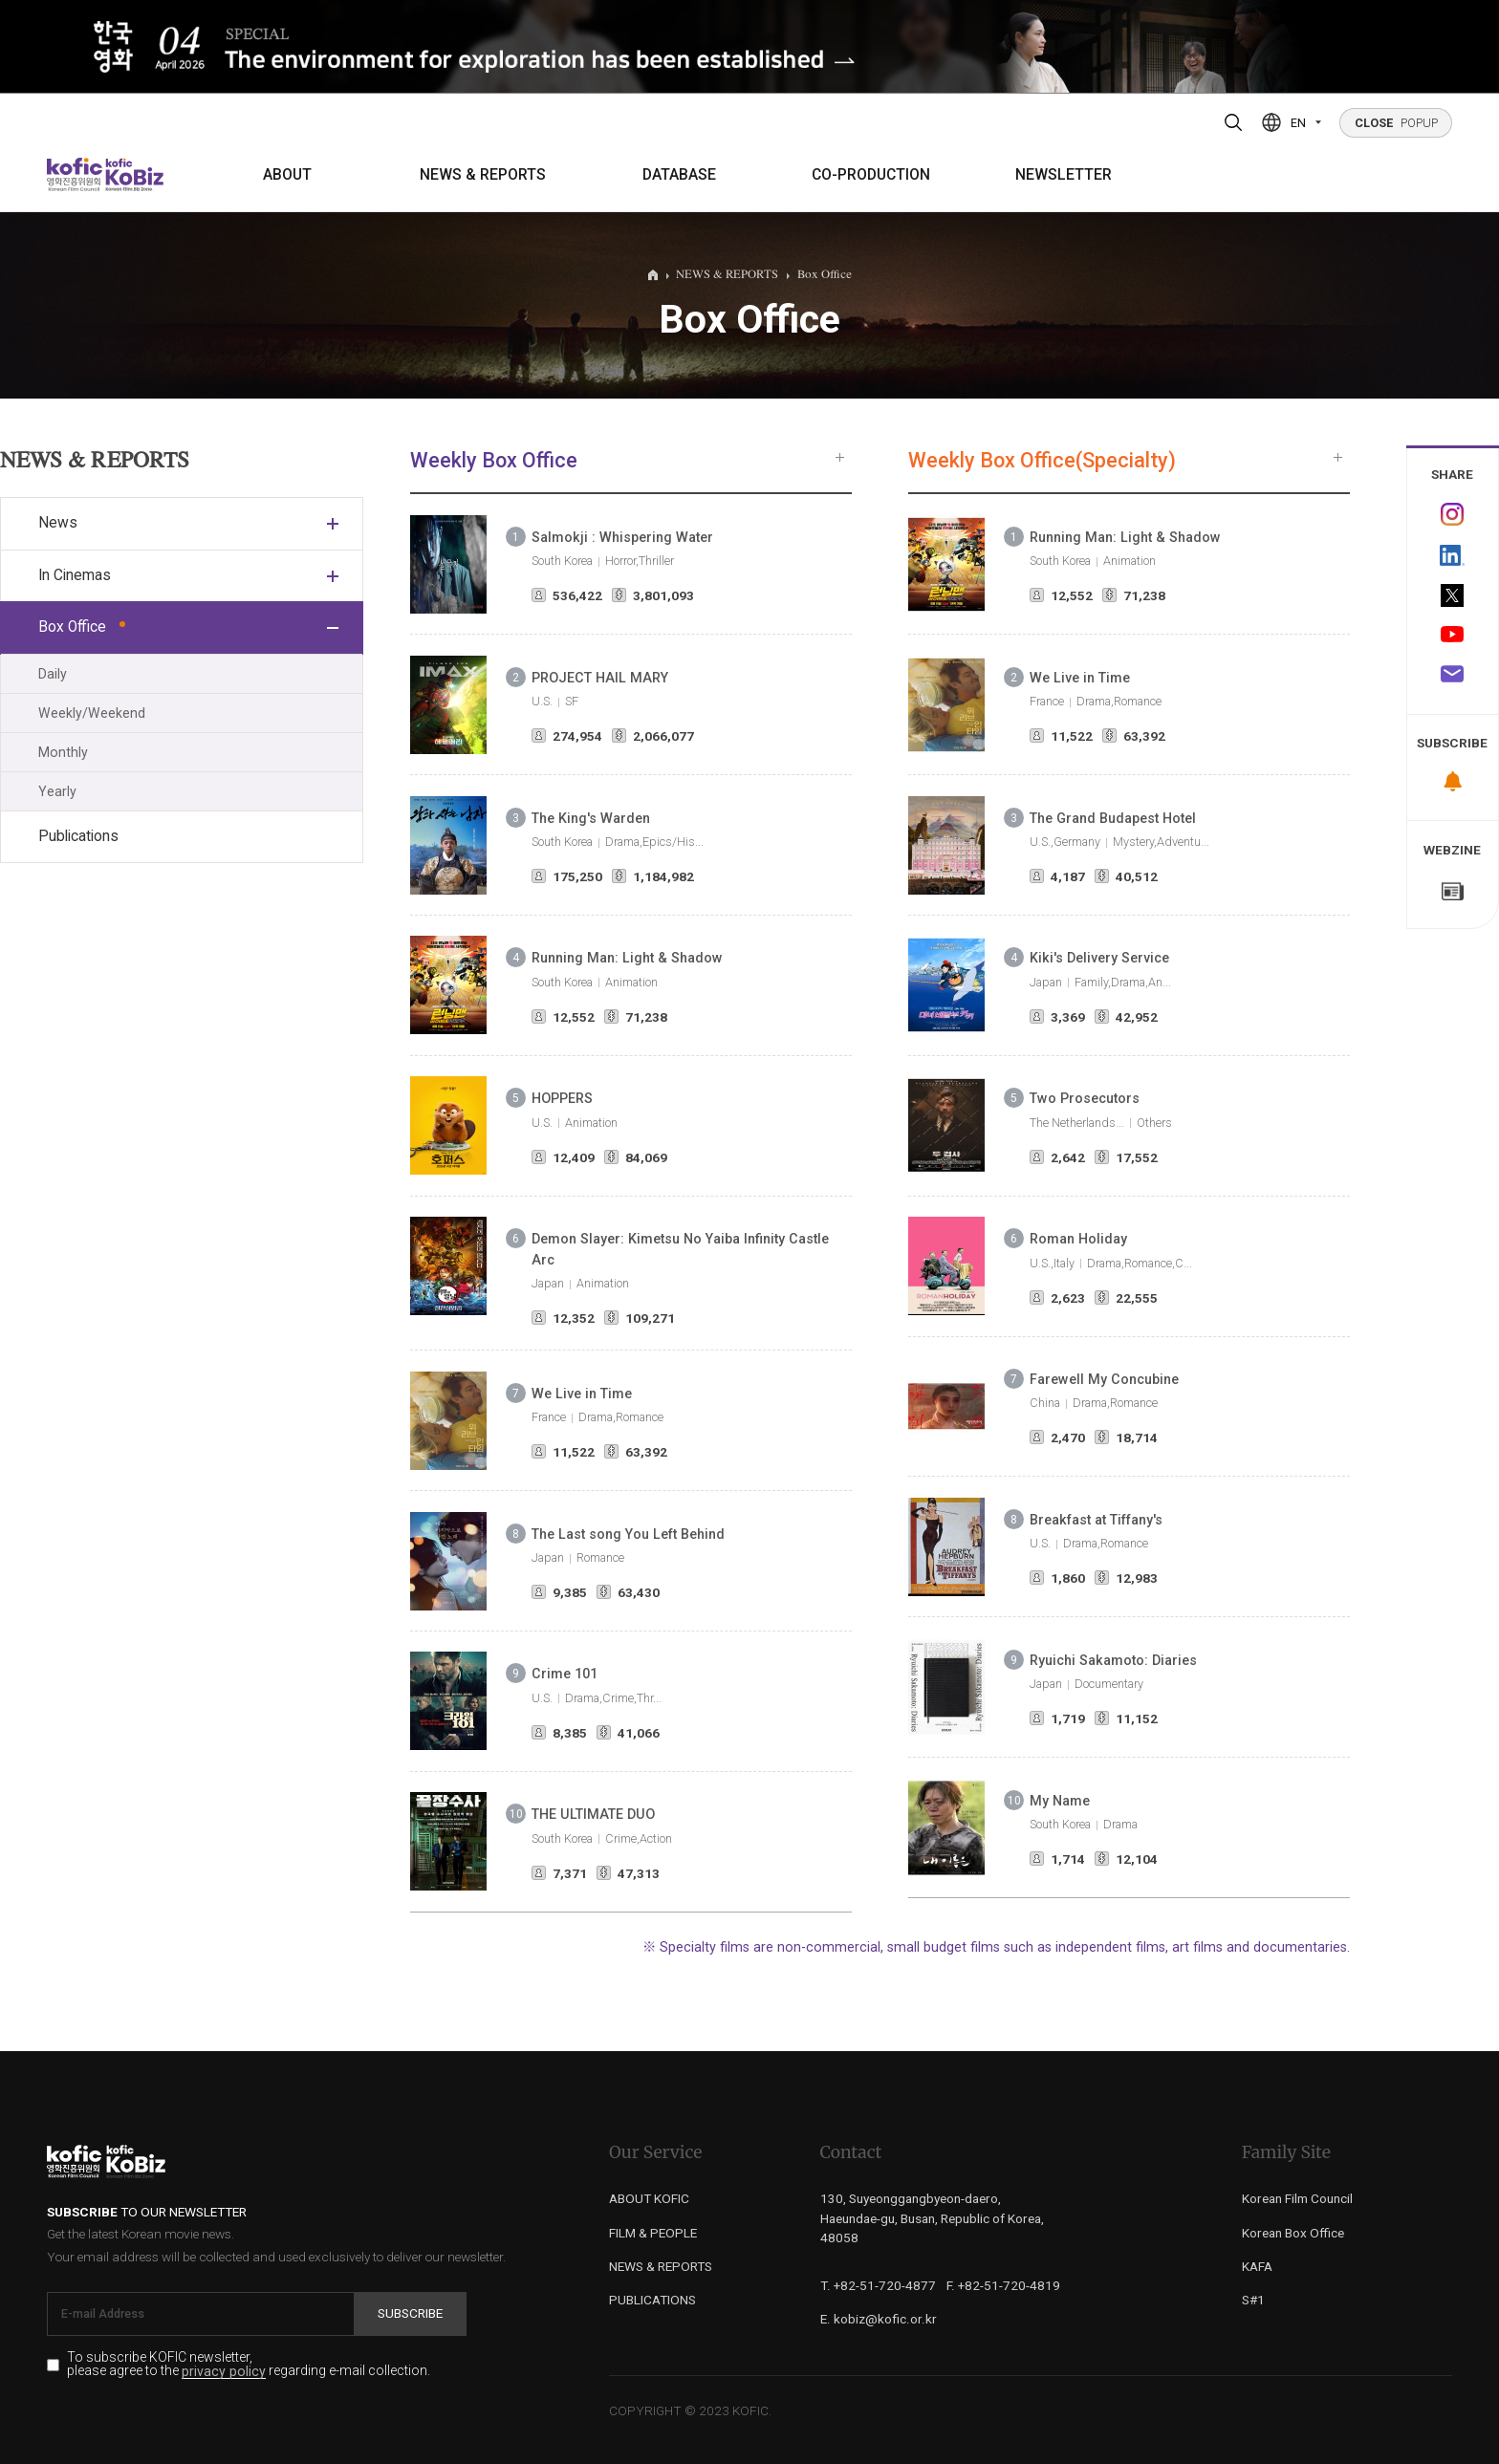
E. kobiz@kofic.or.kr (878, 2318)
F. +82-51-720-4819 (1003, 2285)
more (840, 457)
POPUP (1396, 123)
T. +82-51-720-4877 (878, 2285)
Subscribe (410, 2313)
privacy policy (224, 2372)
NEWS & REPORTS (483, 175)
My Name (1060, 1800)
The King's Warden (591, 818)
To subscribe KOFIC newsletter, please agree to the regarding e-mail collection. (248, 2364)
